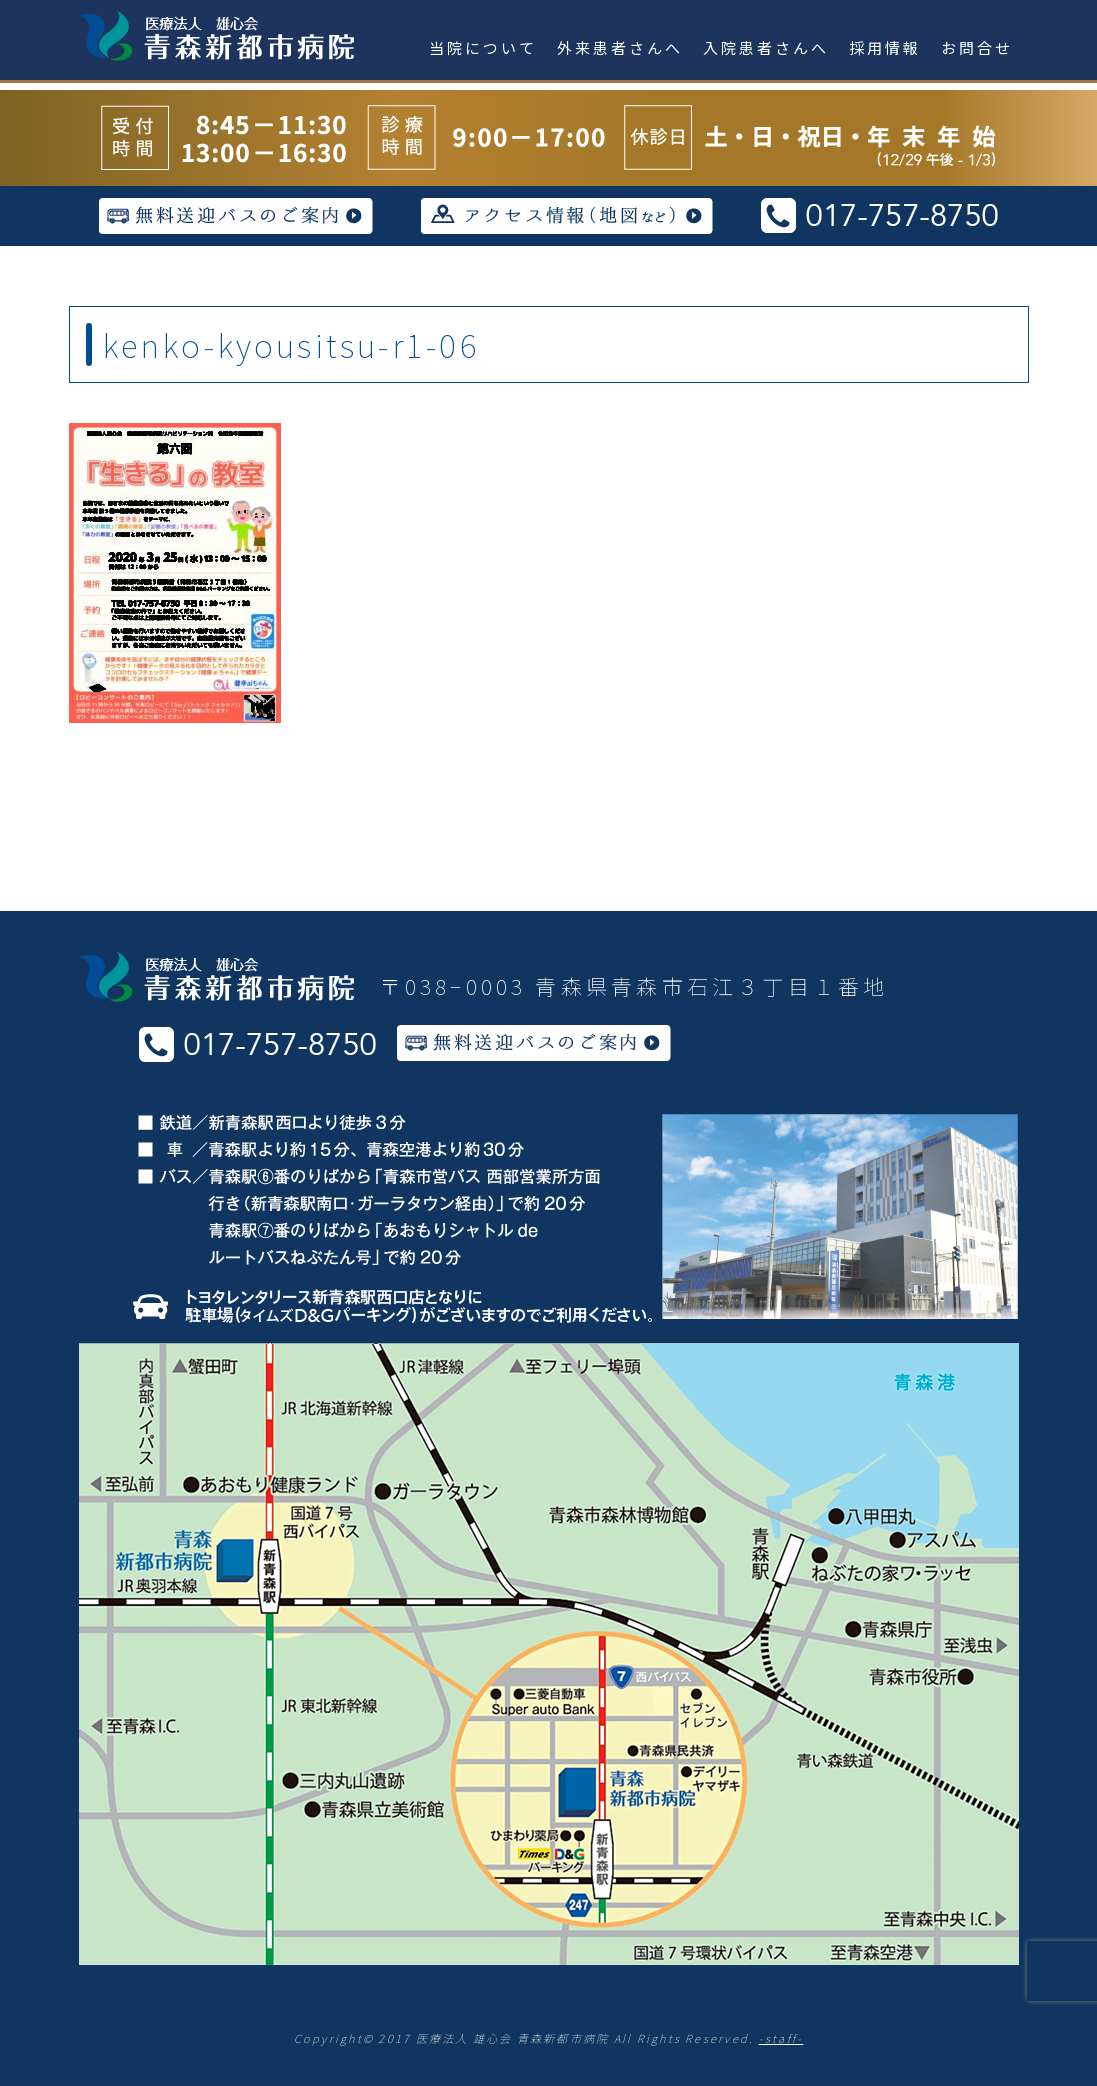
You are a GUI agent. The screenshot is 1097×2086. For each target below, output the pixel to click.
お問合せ (977, 47)
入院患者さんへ (766, 47)
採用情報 (885, 47)
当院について (483, 47)
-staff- (781, 2038)
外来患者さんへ (620, 47)
